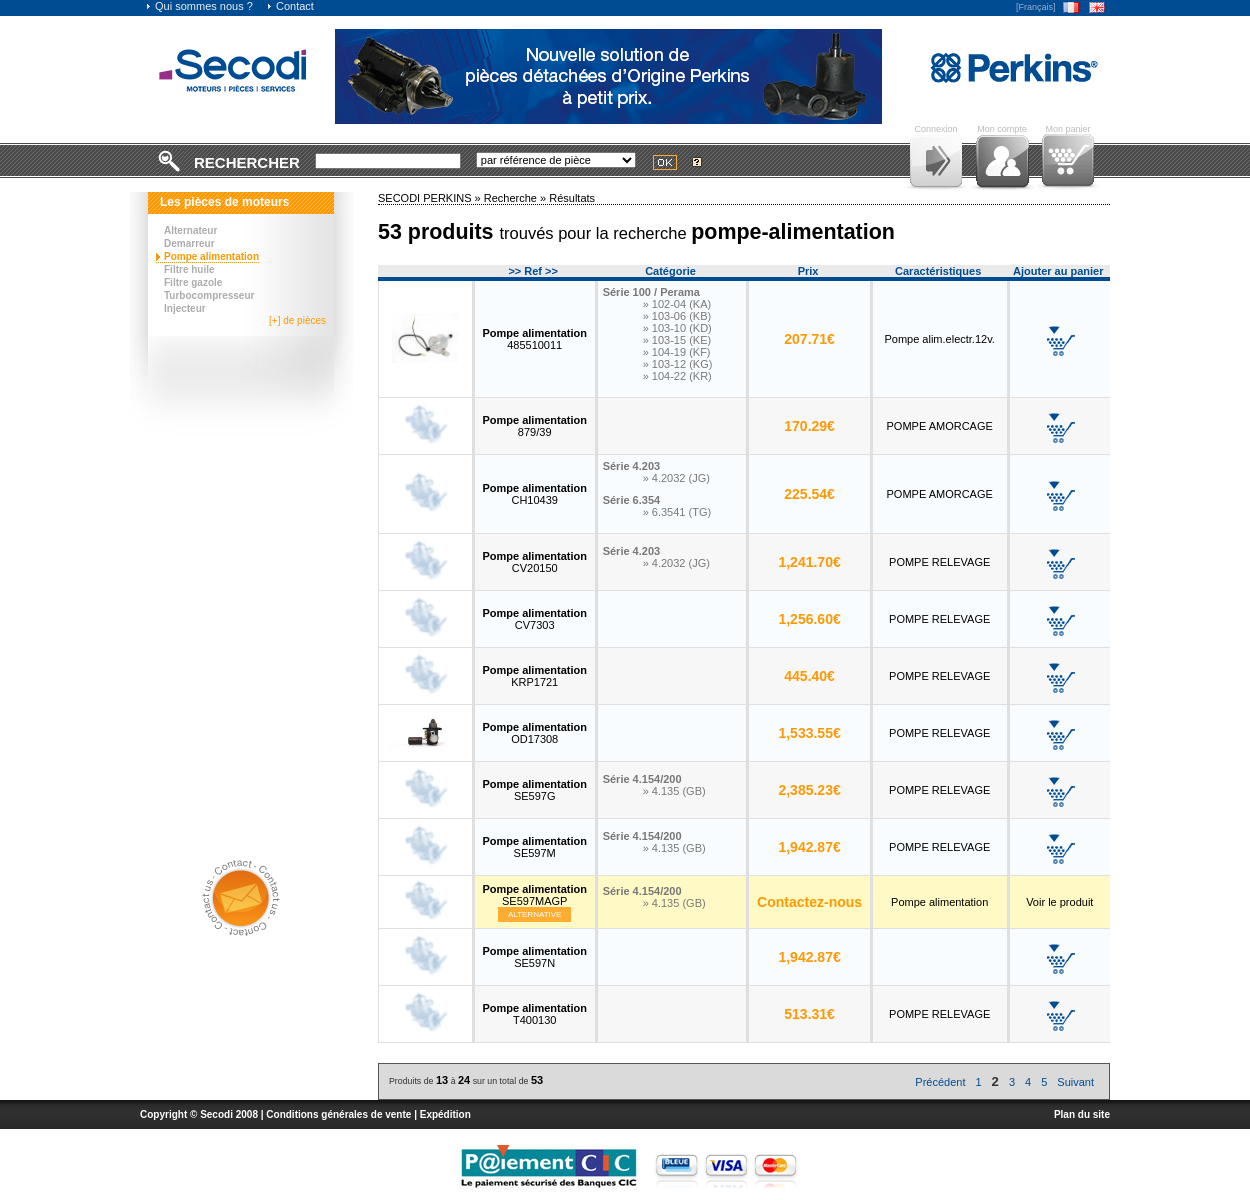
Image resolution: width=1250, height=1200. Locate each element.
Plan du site (1082, 1114)
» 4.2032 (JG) (676, 478)
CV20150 (534, 562)
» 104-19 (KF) (677, 352)
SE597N (534, 957)
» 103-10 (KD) (677, 328)
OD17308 (534, 733)
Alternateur (190, 230)
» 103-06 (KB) (677, 316)
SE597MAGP (534, 895)
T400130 (534, 1014)
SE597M (534, 847)
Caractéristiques (938, 271)
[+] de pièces (297, 320)
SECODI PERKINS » (431, 198)
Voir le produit (1059, 902)
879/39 (534, 426)
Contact (290, 6)
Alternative (535, 914)
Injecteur (185, 308)
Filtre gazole (193, 282)
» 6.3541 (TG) (677, 512)
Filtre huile (189, 269)
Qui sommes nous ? (199, 6)
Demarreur (189, 243)
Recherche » (516, 198)
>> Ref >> (533, 271)
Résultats (572, 198)
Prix (808, 271)
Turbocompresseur (209, 295)
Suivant (1075, 1082)
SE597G (534, 790)
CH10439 (534, 494)
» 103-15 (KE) (677, 340)
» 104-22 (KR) (677, 376)
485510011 (534, 339)
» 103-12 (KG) (678, 364)
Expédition (445, 1114)
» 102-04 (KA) (677, 304)
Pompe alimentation (211, 256)
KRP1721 (534, 676)
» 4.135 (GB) (674, 791)
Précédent (940, 1082)
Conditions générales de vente (338, 1114)
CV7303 (534, 619)
